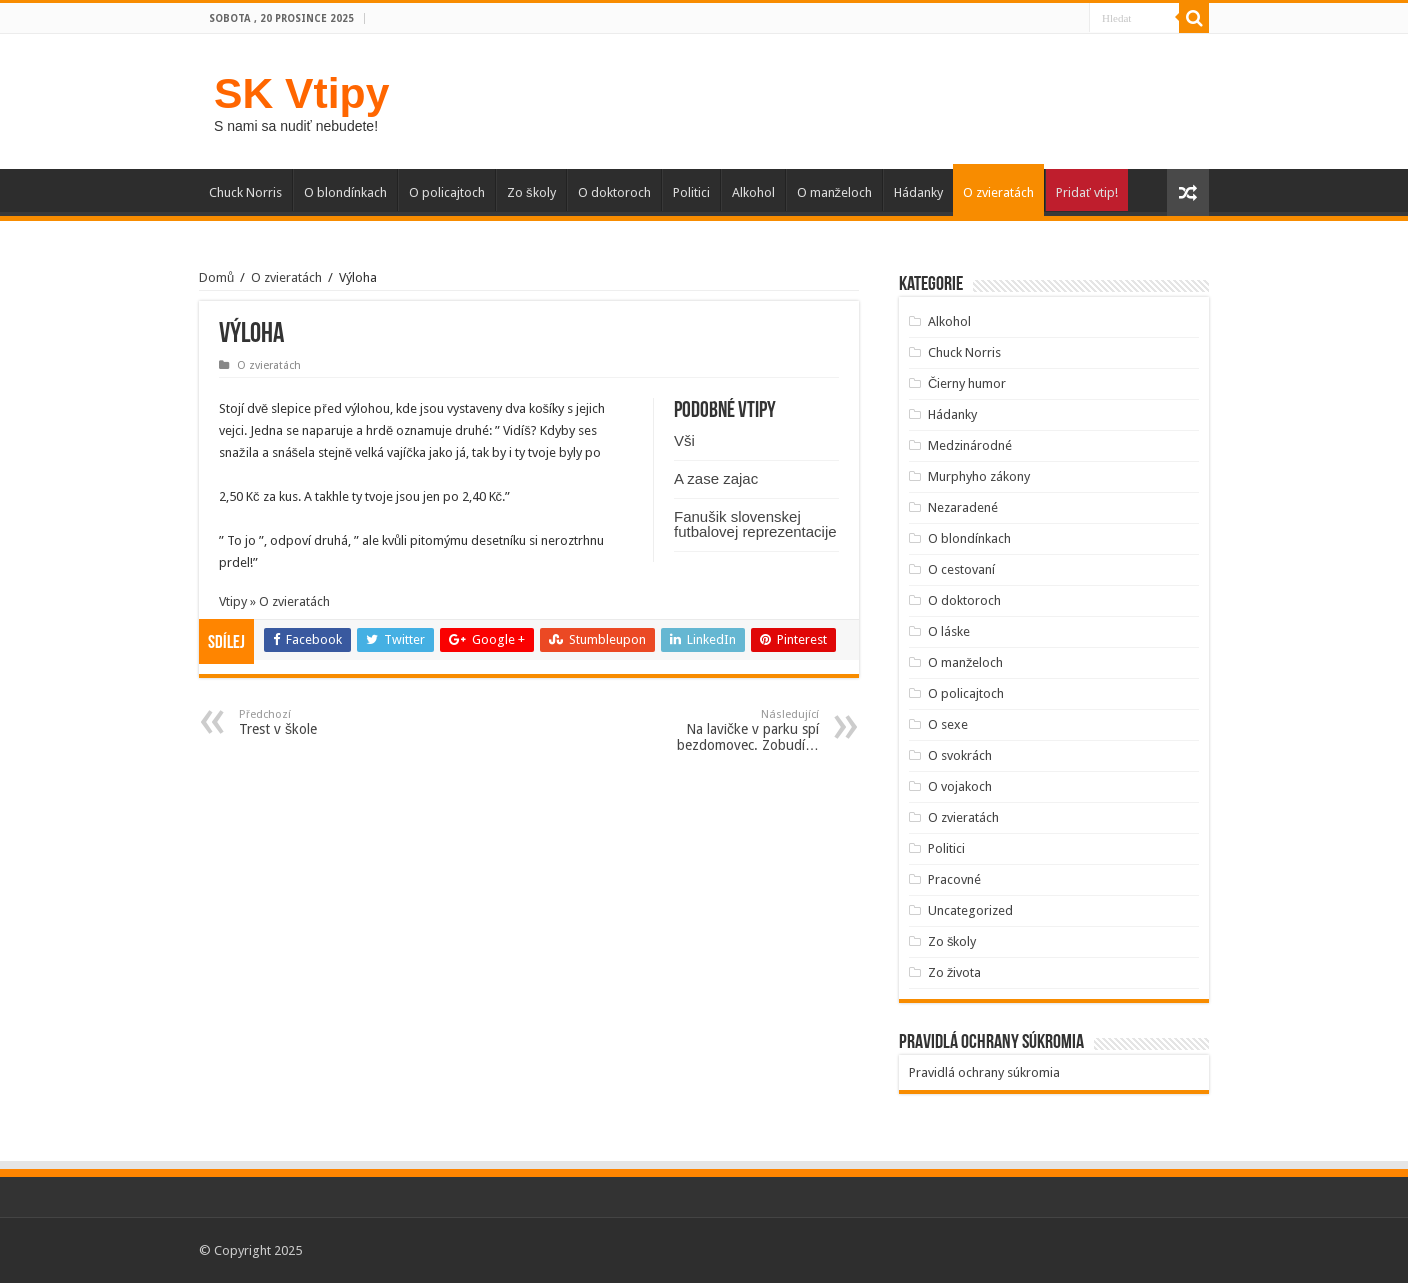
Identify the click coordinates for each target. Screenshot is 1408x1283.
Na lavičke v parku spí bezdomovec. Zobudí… (716, 730)
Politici (691, 192)
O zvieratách (998, 192)
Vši (684, 440)
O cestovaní (961, 569)
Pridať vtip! (1087, 192)
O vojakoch (960, 786)
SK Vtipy (301, 93)
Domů (216, 277)
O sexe (948, 724)
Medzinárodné (970, 445)
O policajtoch (447, 192)
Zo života (955, 972)
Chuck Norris (245, 192)
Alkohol (753, 192)
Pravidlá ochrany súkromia (984, 1072)
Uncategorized (970, 910)
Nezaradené (963, 507)
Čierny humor (967, 383)
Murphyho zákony (979, 476)
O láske (949, 631)
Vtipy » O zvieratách (274, 601)
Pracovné (954, 879)
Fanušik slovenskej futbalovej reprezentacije (755, 524)
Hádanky (918, 192)
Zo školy (531, 192)
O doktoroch (614, 192)
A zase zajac (716, 478)
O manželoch (835, 192)
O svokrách (960, 755)
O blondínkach (345, 192)
